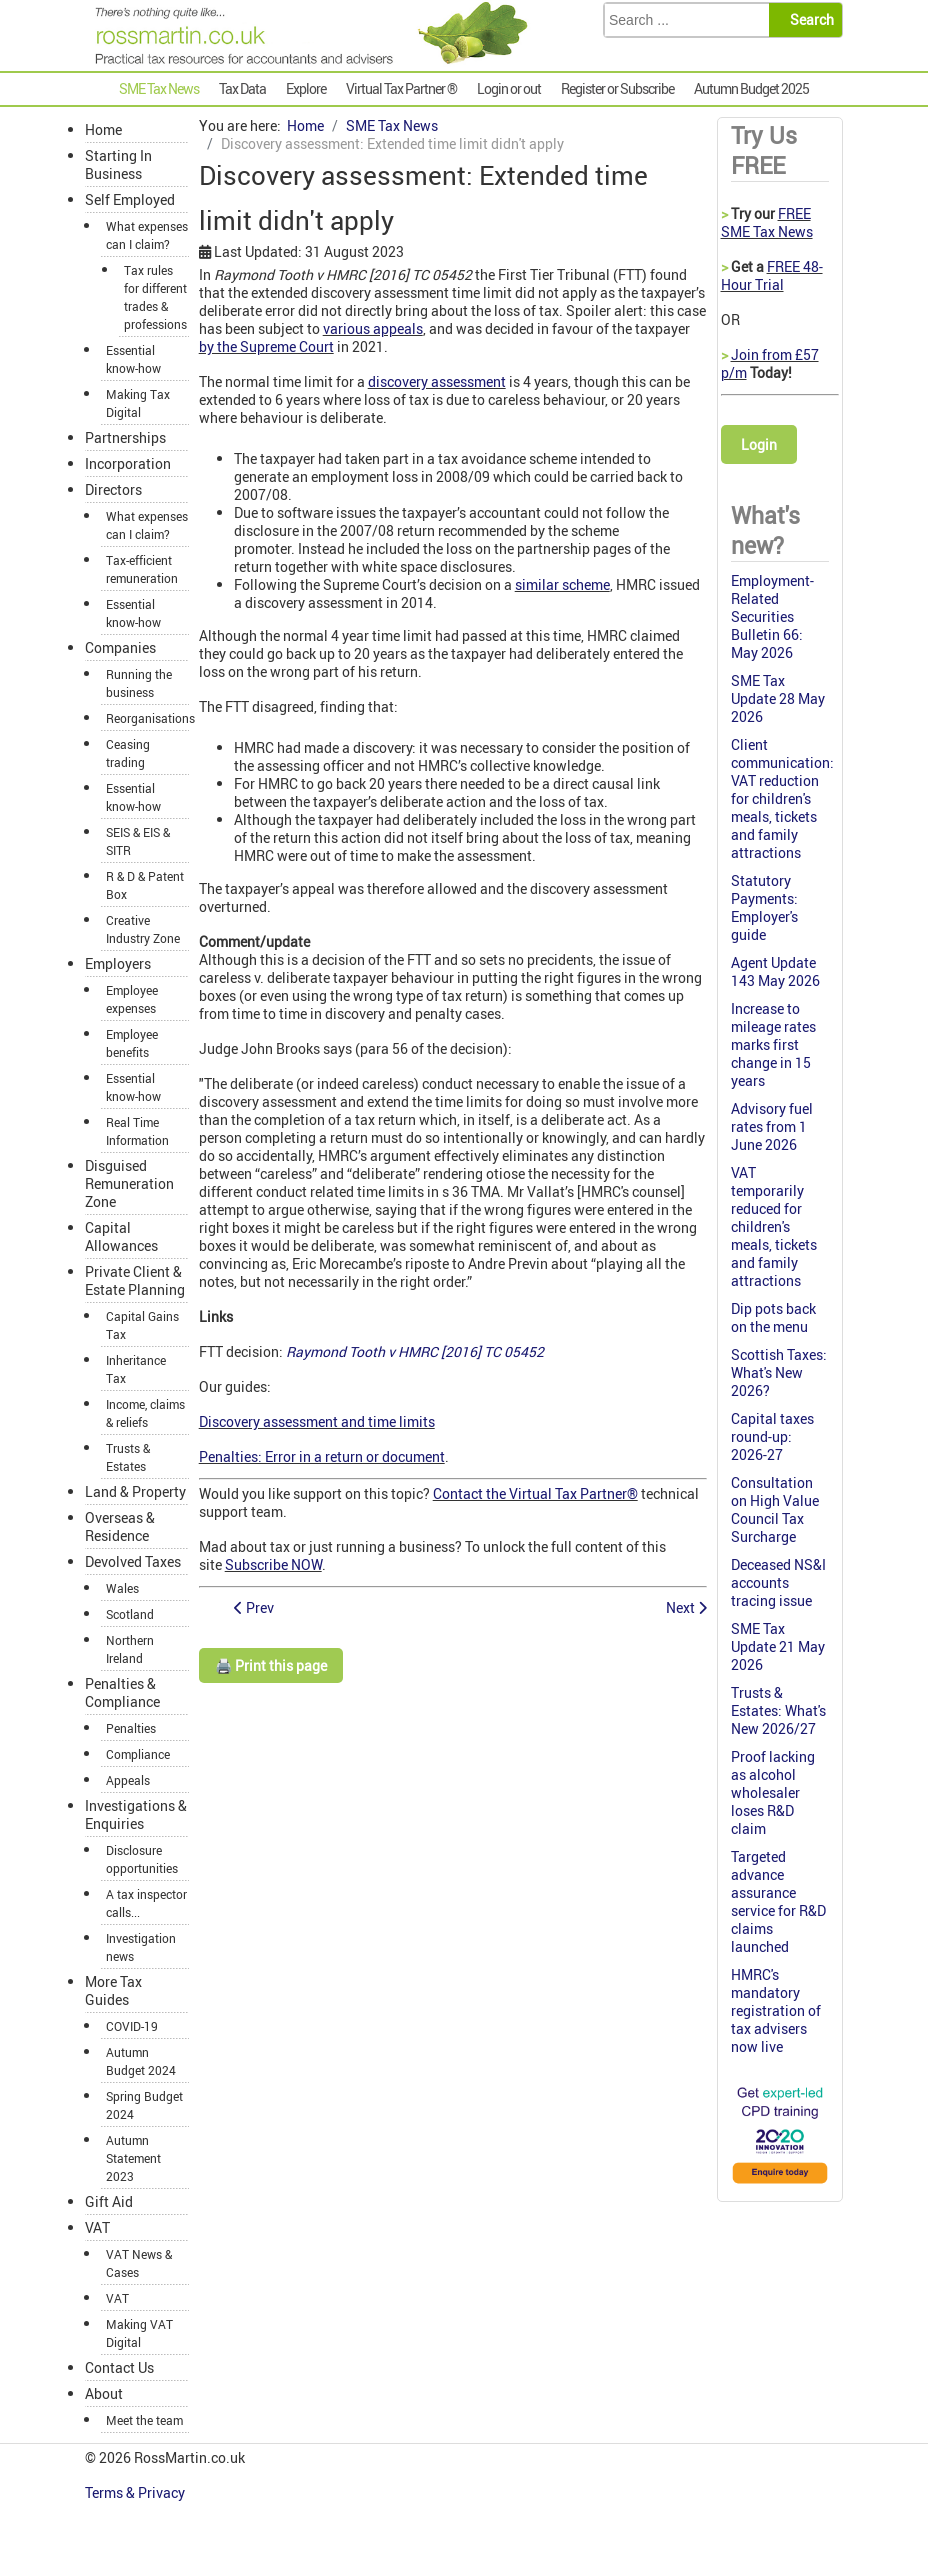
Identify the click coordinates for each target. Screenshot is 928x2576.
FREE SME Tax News (767, 222)
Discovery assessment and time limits (317, 1421)
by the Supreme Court (266, 346)
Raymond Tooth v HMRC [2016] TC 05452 (415, 1351)
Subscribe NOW (273, 1564)
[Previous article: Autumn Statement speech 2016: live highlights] (254, 1607)
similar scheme (562, 584)
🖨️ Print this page (271, 1665)
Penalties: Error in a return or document (322, 1456)
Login (759, 444)
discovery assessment (437, 381)
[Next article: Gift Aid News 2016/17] (686, 1607)
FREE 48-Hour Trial (772, 275)
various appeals (373, 328)
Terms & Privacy (136, 2492)
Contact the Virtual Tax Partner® (535, 1493)
